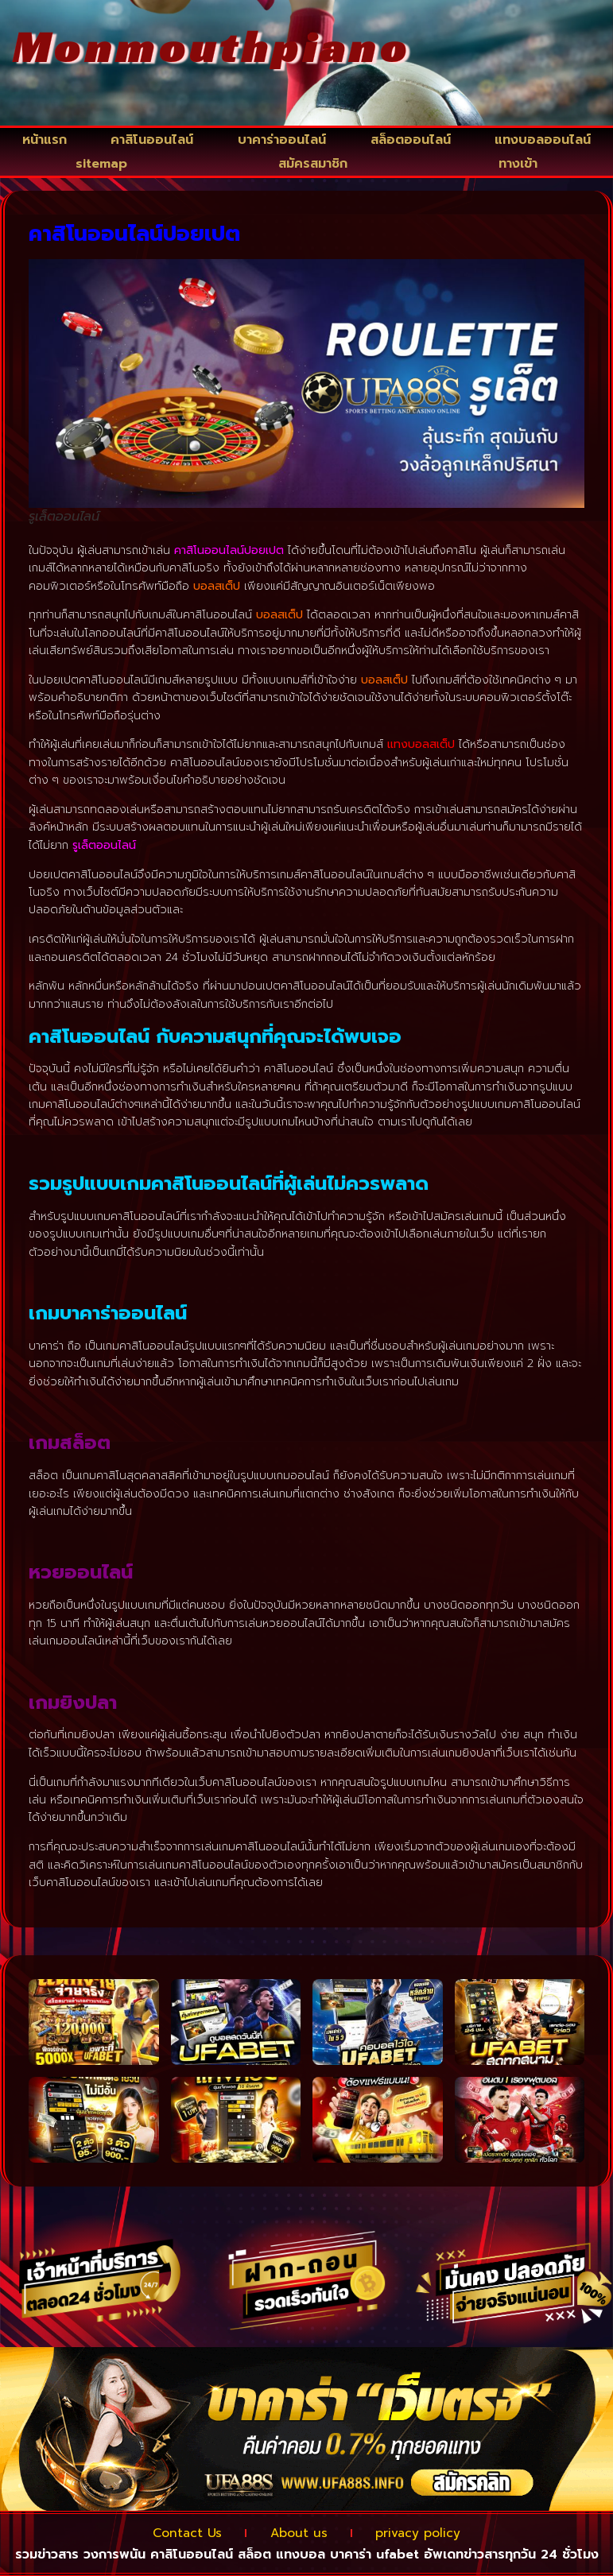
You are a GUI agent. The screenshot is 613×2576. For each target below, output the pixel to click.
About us (299, 2533)
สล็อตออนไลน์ (411, 139)
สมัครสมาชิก (312, 163)
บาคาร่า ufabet (374, 2553)
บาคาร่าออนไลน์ (282, 139)
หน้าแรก (44, 139)
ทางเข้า (518, 163)
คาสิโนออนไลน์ (152, 139)
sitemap (101, 163)
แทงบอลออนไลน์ (543, 139)
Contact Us (173, 2533)
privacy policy (433, 2533)
